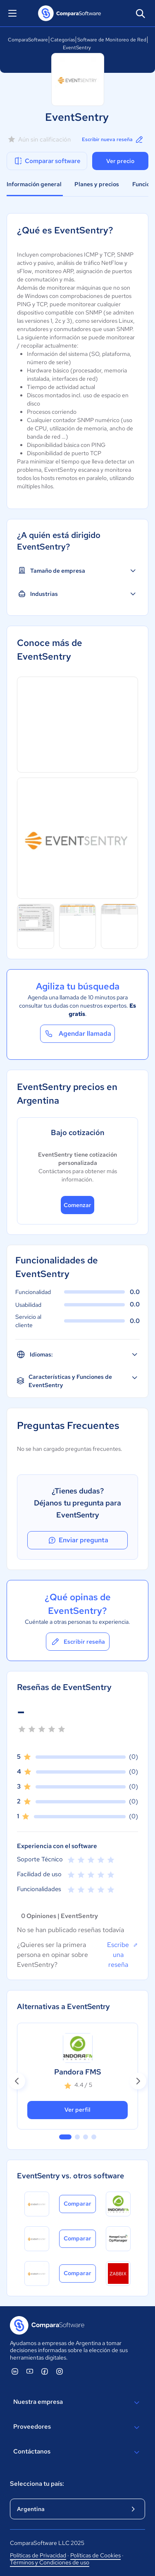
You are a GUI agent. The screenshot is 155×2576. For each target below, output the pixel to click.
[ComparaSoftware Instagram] (59, 2371)
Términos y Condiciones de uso (49, 2562)
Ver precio (120, 161)
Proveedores (77, 2427)
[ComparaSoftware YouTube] (30, 2371)
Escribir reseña (77, 1642)
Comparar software (47, 161)
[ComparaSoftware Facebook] (45, 2371)
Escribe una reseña (122, 1954)
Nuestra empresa (77, 2403)
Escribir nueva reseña (113, 139)
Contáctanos (77, 2452)
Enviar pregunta (77, 1540)
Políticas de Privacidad (38, 2555)
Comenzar (77, 1205)
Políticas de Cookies (95, 2555)
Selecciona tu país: (37, 2484)
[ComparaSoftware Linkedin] (15, 2371)
